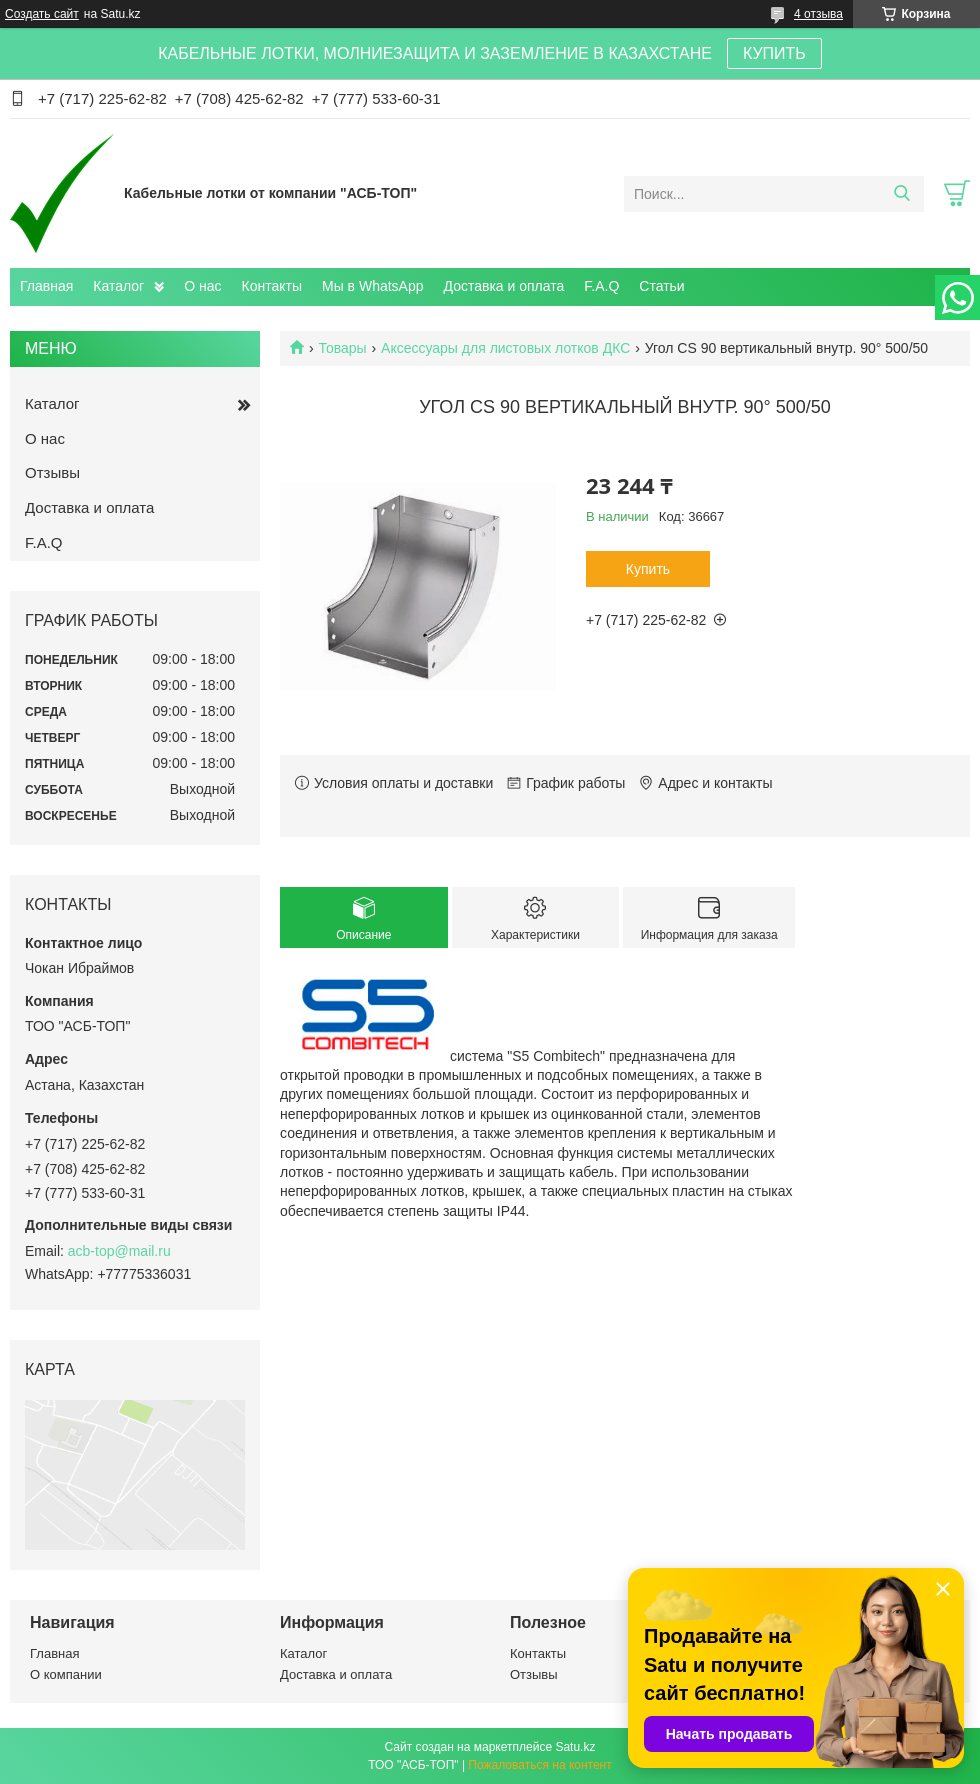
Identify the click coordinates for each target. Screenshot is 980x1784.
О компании (66, 1674)
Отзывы (52, 472)
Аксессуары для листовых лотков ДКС (505, 348)
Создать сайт (42, 14)
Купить (648, 569)
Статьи (661, 286)
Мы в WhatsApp (373, 286)
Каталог (118, 286)
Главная (46, 286)
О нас (202, 286)
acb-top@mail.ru (119, 1251)
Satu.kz (575, 1747)
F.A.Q (601, 286)
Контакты (272, 286)
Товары (342, 348)
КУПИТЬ (774, 53)
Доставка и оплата (504, 286)
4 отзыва (818, 14)
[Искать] (901, 194)
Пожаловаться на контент (539, 1765)
